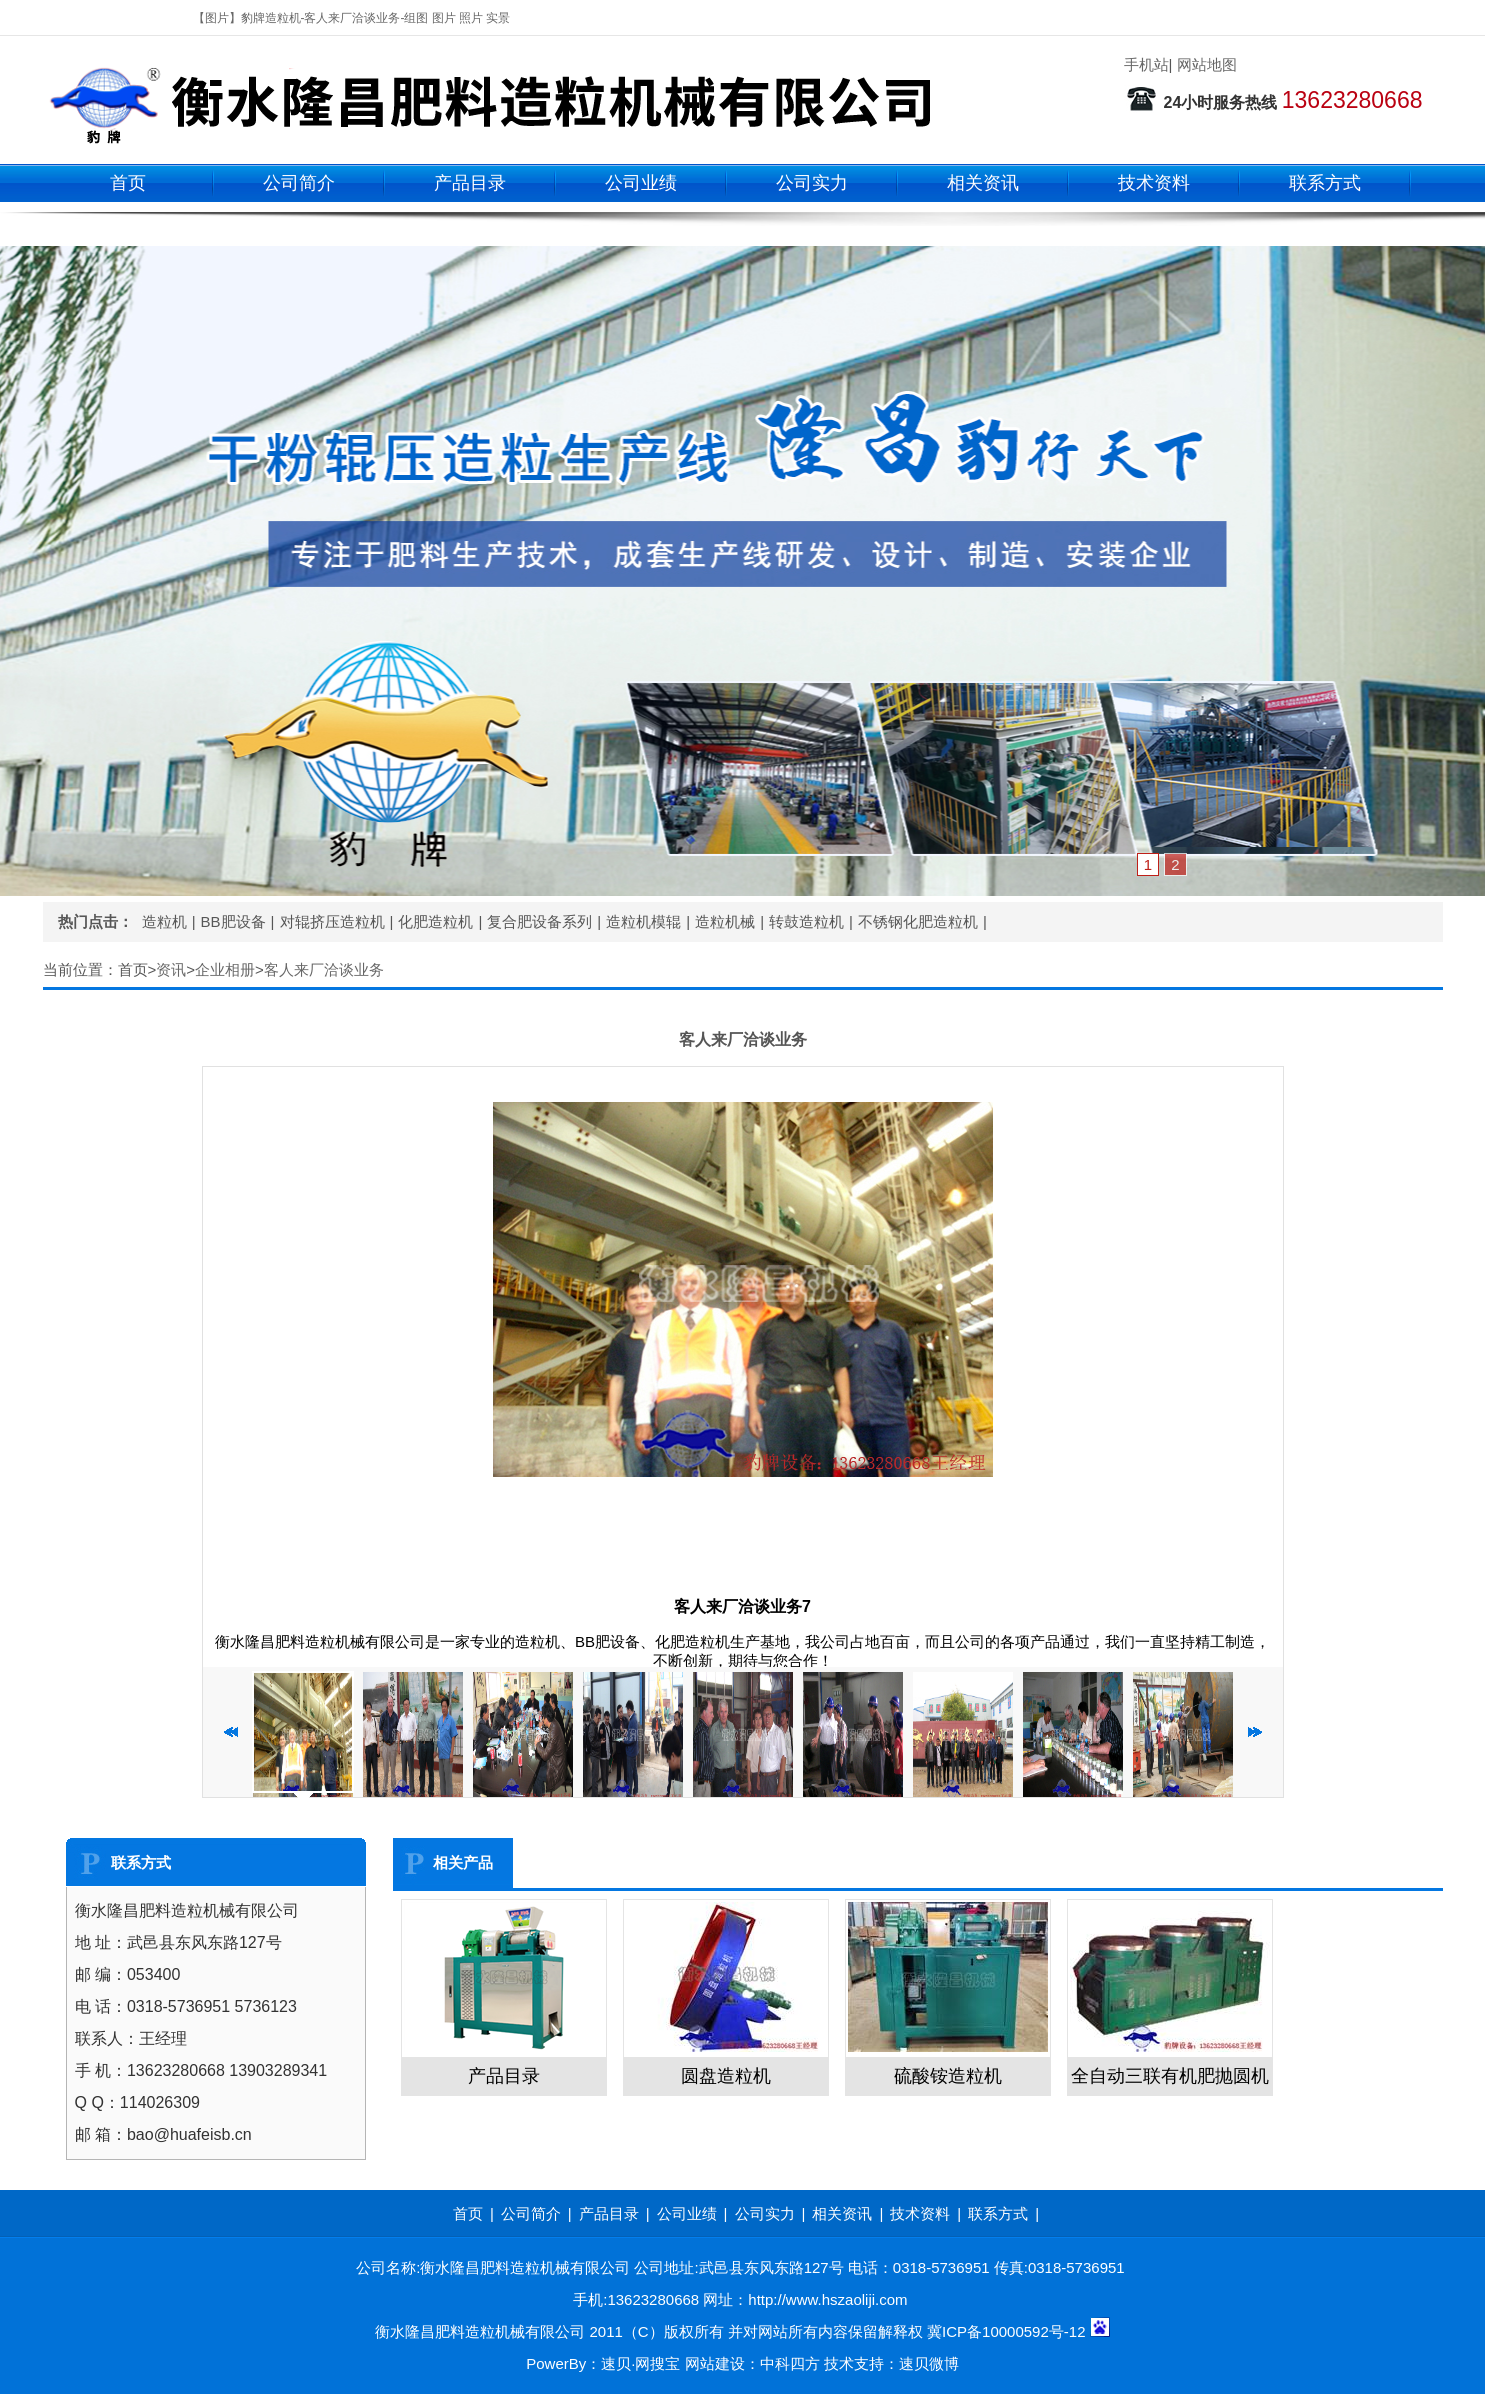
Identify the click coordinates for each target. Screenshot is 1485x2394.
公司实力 (812, 183)
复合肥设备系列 (539, 921)
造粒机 (164, 921)
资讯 (171, 969)
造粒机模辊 (643, 921)
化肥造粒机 (435, 921)
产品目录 (470, 183)
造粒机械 (725, 921)
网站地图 (1207, 64)
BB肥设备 (233, 921)
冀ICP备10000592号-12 (1006, 2331)
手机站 (1146, 64)
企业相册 (225, 969)
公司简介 (299, 183)
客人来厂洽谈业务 (324, 969)
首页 (128, 183)
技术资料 (1154, 183)
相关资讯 (983, 183)
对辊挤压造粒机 (332, 921)
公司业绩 (641, 183)
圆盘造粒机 (726, 2076)
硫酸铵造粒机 (948, 2076)
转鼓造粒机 (806, 921)
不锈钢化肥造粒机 (918, 921)
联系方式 (1325, 183)
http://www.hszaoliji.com (827, 2299)
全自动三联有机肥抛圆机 (1170, 2076)
